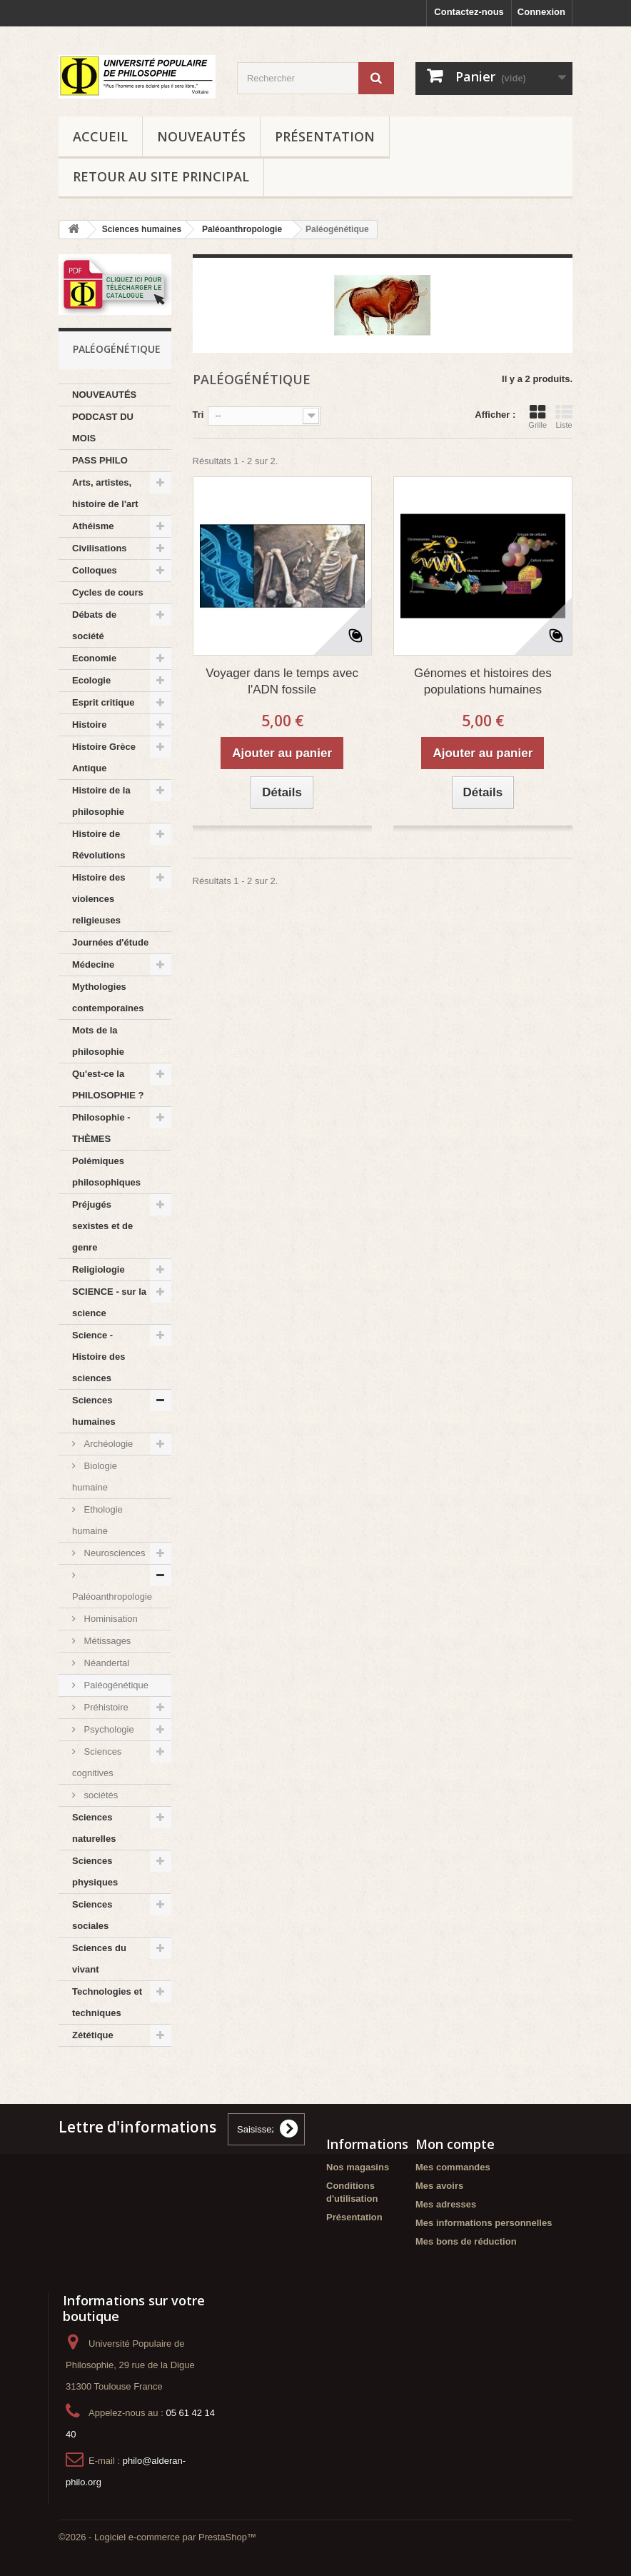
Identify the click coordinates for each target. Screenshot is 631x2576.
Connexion (541, 11)
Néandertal (105, 1663)
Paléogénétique (114, 1685)
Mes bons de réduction (466, 2241)
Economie (94, 658)
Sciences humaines (94, 1411)
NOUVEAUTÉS (201, 136)
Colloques (94, 570)
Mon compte (455, 2143)
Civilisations (99, 548)
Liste (563, 416)
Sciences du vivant (99, 1959)
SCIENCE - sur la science (109, 1302)
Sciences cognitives (96, 1762)
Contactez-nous (469, 11)
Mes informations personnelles (483, 2222)
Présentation (325, 136)
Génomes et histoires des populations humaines (483, 681)
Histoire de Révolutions (98, 844)
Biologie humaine (94, 1476)
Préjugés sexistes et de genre (102, 1226)
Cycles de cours (107, 592)
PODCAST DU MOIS (102, 427)
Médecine (93, 964)
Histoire (89, 724)
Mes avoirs (439, 2185)
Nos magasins (357, 2167)
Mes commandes (452, 2167)
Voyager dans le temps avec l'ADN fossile (282, 681)
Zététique (92, 2035)
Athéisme (93, 526)
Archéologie (107, 1443)
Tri (198, 414)
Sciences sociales (92, 1915)
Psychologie (107, 1729)
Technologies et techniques (107, 2002)
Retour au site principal (161, 176)
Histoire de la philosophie (101, 801)
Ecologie (91, 680)
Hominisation (109, 1618)
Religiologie (98, 1269)
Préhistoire (104, 1707)
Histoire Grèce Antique (104, 757)
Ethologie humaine (97, 1520)
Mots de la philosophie (98, 1041)
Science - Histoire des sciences (98, 1356)
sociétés (99, 1795)
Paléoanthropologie (112, 1596)
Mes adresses (445, 2204)
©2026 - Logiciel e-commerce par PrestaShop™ (157, 2537)
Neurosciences (113, 1553)
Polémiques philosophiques (106, 1172)
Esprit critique (103, 702)
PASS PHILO (100, 460)
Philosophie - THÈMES (101, 1128)
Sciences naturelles (94, 1828)
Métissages (106, 1640)
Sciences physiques (95, 1871)
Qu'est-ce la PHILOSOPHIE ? (107, 1084)
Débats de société (94, 625)
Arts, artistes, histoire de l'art (105, 493)
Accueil (100, 136)
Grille (537, 416)
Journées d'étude (110, 942)
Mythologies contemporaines (107, 997)
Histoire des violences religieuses (98, 899)
